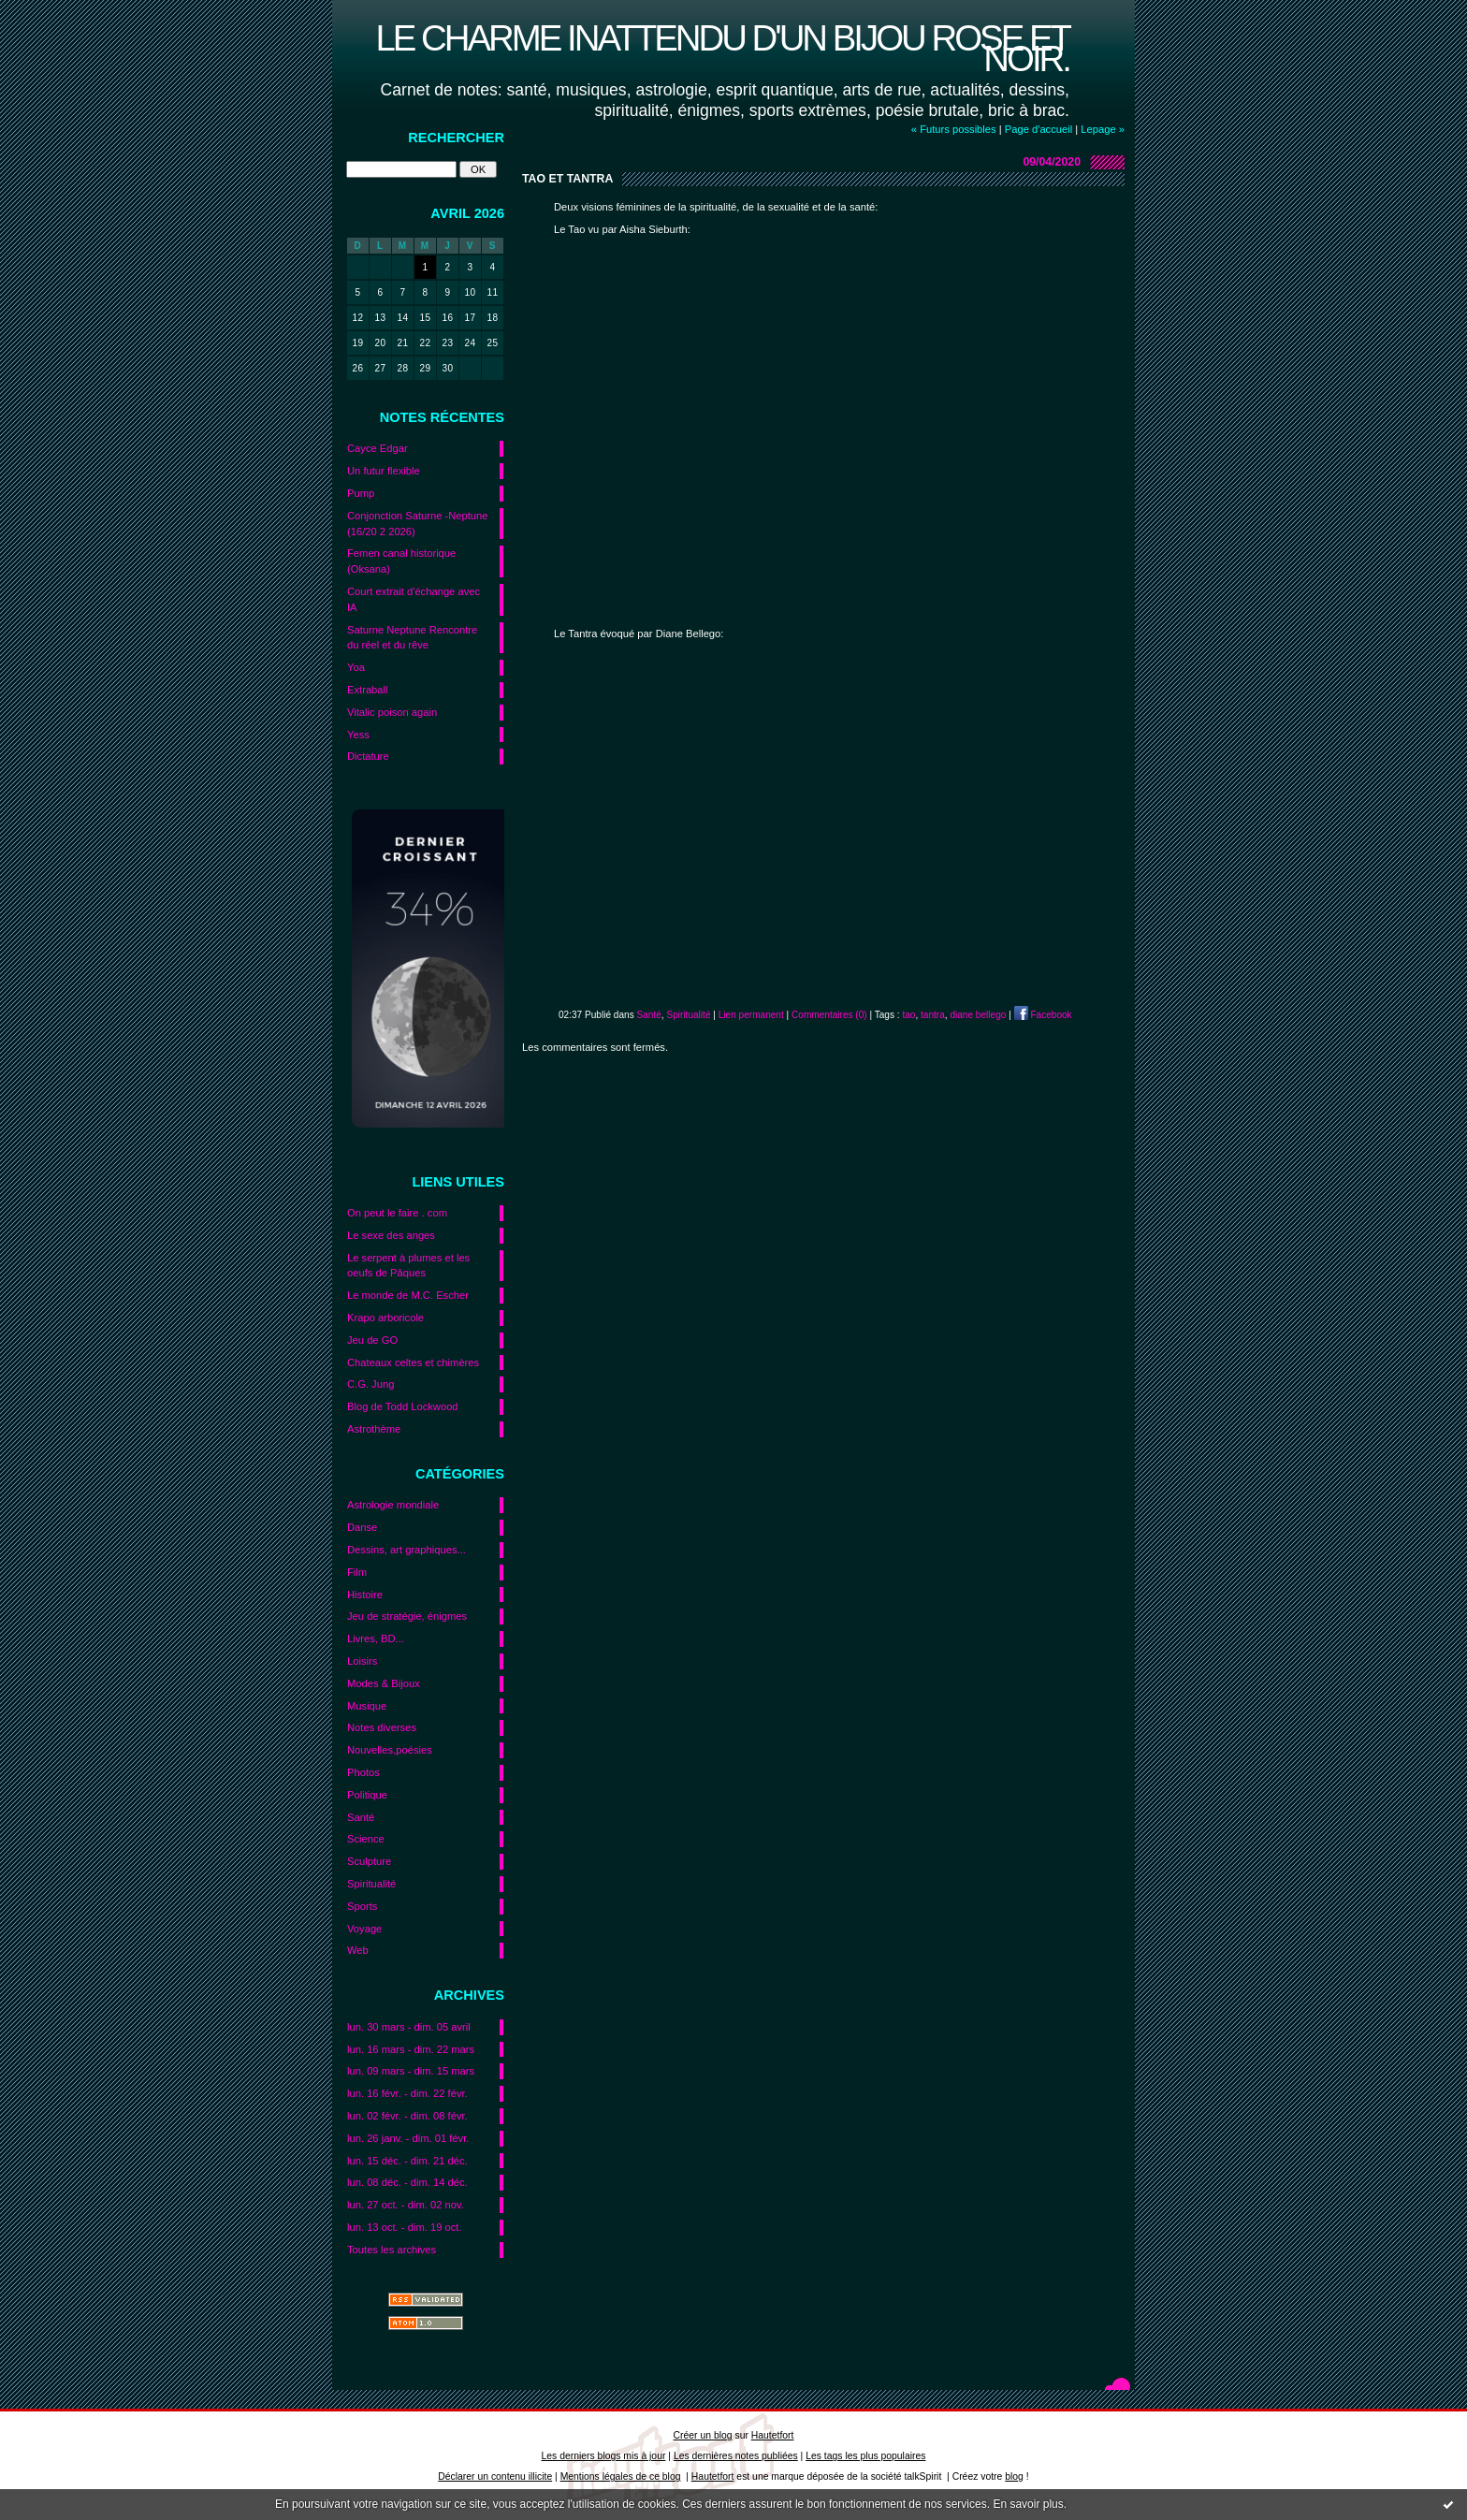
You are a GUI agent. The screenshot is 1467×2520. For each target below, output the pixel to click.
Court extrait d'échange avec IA (413, 599)
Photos (363, 1772)
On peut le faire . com (397, 1212)
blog (1014, 2476)
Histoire (365, 1594)
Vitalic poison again (392, 712)
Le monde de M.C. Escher (408, 1295)
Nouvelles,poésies (389, 1749)
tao (908, 1015)
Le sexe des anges (391, 1235)
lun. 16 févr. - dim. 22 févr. (407, 2093)
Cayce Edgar (377, 448)
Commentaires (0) (829, 1015)
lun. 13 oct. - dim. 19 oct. (404, 2227)
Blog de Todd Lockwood (402, 1406)
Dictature (368, 756)
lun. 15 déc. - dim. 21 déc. (407, 2160)
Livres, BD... (375, 1638)
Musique (366, 1706)
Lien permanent (751, 1015)
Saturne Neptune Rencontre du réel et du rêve (412, 637)
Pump (360, 493)
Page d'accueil (1038, 129)
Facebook (1043, 1015)
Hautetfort (772, 2435)
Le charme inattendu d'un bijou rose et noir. (722, 48)
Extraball (367, 689)
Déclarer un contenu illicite (495, 2476)
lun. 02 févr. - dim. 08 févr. (407, 2115)
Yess (358, 734)
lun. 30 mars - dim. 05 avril (409, 2026)
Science (366, 1838)
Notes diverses (381, 1727)
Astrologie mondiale (393, 1504)
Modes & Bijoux (383, 1683)
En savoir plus (1028, 2504)
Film (357, 1572)
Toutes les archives (391, 2249)
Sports (362, 1906)
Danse (362, 1527)
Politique (367, 1794)
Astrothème (373, 1429)
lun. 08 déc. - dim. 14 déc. (407, 2182)
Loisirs (362, 1661)
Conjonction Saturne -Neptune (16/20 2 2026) (417, 523)
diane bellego (978, 1015)
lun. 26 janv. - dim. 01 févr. (408, 2138)
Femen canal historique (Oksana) (401, 561)
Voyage (364, 1928)
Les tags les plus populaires (865, 2456)
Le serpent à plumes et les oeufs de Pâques (408, 1265)
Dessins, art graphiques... (406, 1549)
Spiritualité (371, 1883)
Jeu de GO (372, 1340)
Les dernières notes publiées (736, 2456)
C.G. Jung (370, 1384)
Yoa (356, 667)
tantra (933, 1015)
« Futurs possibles (953, 129)
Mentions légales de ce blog (620, 2476)
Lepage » (1103, 129)
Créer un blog (703, 2435)
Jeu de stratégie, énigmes (407, 1616)
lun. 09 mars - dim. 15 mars (410, 2070)
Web (358, 1950)
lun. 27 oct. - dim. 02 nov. (405, 2204)
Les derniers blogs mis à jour (604, 2456)
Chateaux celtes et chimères (413, 1362)
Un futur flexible (383, 470)
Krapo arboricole (385, 1317)
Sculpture (369, 1861)
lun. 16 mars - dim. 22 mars (410, 2049)
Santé (360, 1817)
